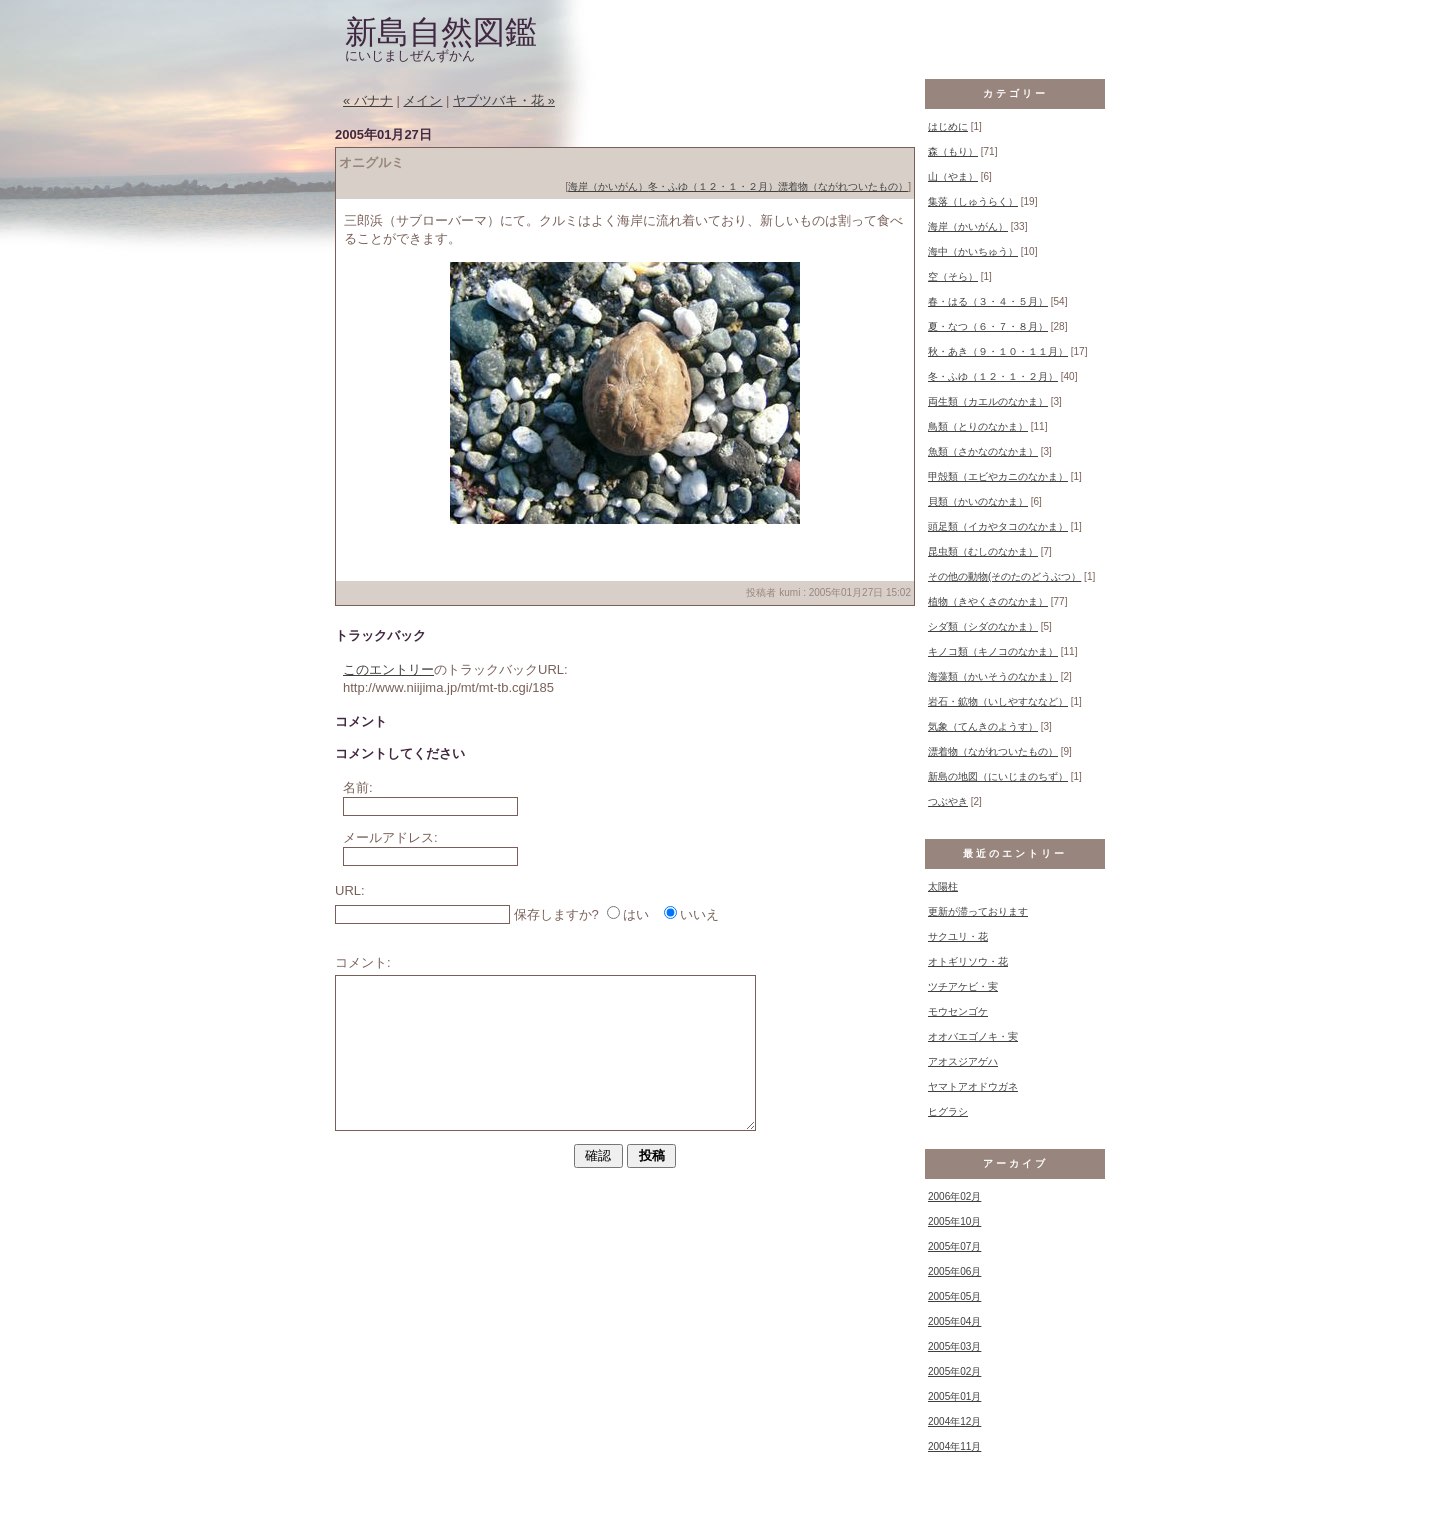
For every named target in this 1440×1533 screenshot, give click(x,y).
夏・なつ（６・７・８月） (988, 326)
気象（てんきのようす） (983, 726)
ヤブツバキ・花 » (504, 100)
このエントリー (388, 669)
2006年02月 (954, 1196)
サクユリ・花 (958, 936)
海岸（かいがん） (608, 186)
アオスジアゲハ (963, 1061)
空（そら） (953, 276)
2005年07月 (954, 1246)
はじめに (948, 126)
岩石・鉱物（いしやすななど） (998, 701)
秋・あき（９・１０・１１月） (998, 351)
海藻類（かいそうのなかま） (993, 676)
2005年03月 (954, 1346)
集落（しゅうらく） (973, 201)
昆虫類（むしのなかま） (983, 551)
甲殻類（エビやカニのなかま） (998, 476)
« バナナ (368, 100)
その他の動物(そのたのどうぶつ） (1004, 576)
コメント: (363, 962)
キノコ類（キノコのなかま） (993, 651)
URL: (350, 890)
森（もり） (953, 151)
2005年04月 (954, 1321)
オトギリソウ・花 (968, 961)
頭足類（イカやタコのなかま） (998, 526)
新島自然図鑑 (441, 32)
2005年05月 (954, 1296)
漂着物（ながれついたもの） (843, 186)
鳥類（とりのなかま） (978, 426)
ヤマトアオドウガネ (973, 1086)
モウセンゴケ (958, 1011)
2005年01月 (954, 1396)
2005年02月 (954, 1371)
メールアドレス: (390, 837)
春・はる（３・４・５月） (988, 301)
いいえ (699, 914)
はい (636, 914)
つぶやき (948, 801)
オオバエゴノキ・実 (973, 1036)
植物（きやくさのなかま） (988, 601)
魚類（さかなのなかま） (983, 451)
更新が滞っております (978, 911)
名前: (358, 787)
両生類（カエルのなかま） (988, 401)
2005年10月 (954, 1221)
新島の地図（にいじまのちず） (998, 776)
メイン (422, 100)
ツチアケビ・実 (963, 986)
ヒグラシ (948, 1111)
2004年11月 (954, 1446)
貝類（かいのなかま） (978, 501)
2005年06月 (954, 1271)
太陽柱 (943, 886)
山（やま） (953, 176)
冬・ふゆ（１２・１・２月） (713, 186)
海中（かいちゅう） (973, 251)
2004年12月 (954, 1421)
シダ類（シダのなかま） (983, 626)
